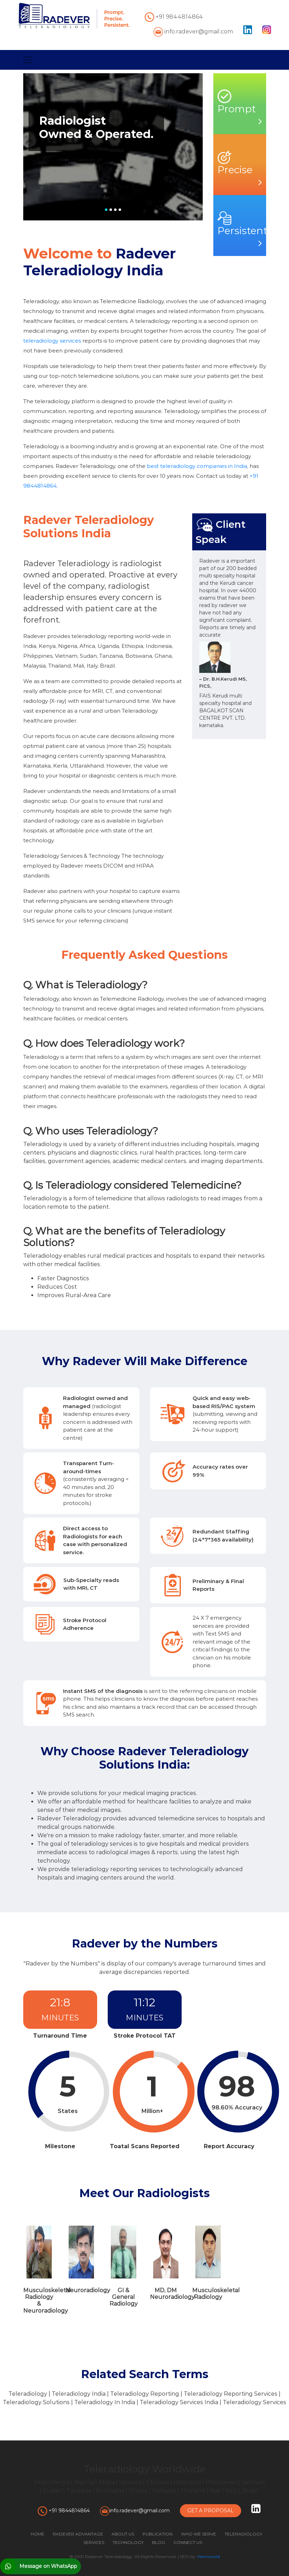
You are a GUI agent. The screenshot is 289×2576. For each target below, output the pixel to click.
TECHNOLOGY (128, 2542)
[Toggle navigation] (28, 60)
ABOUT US (123, 2534)
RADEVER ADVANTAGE (78, 2534)
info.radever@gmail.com (193, 31)
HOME (37, 2534)
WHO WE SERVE (198, 2534)
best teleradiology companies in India (197, 466)
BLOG (158, 2542)
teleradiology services (52, 340)
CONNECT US (188, 2542)
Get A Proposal (210, 2510)
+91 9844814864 (174, 16)
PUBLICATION (157, 2534)
